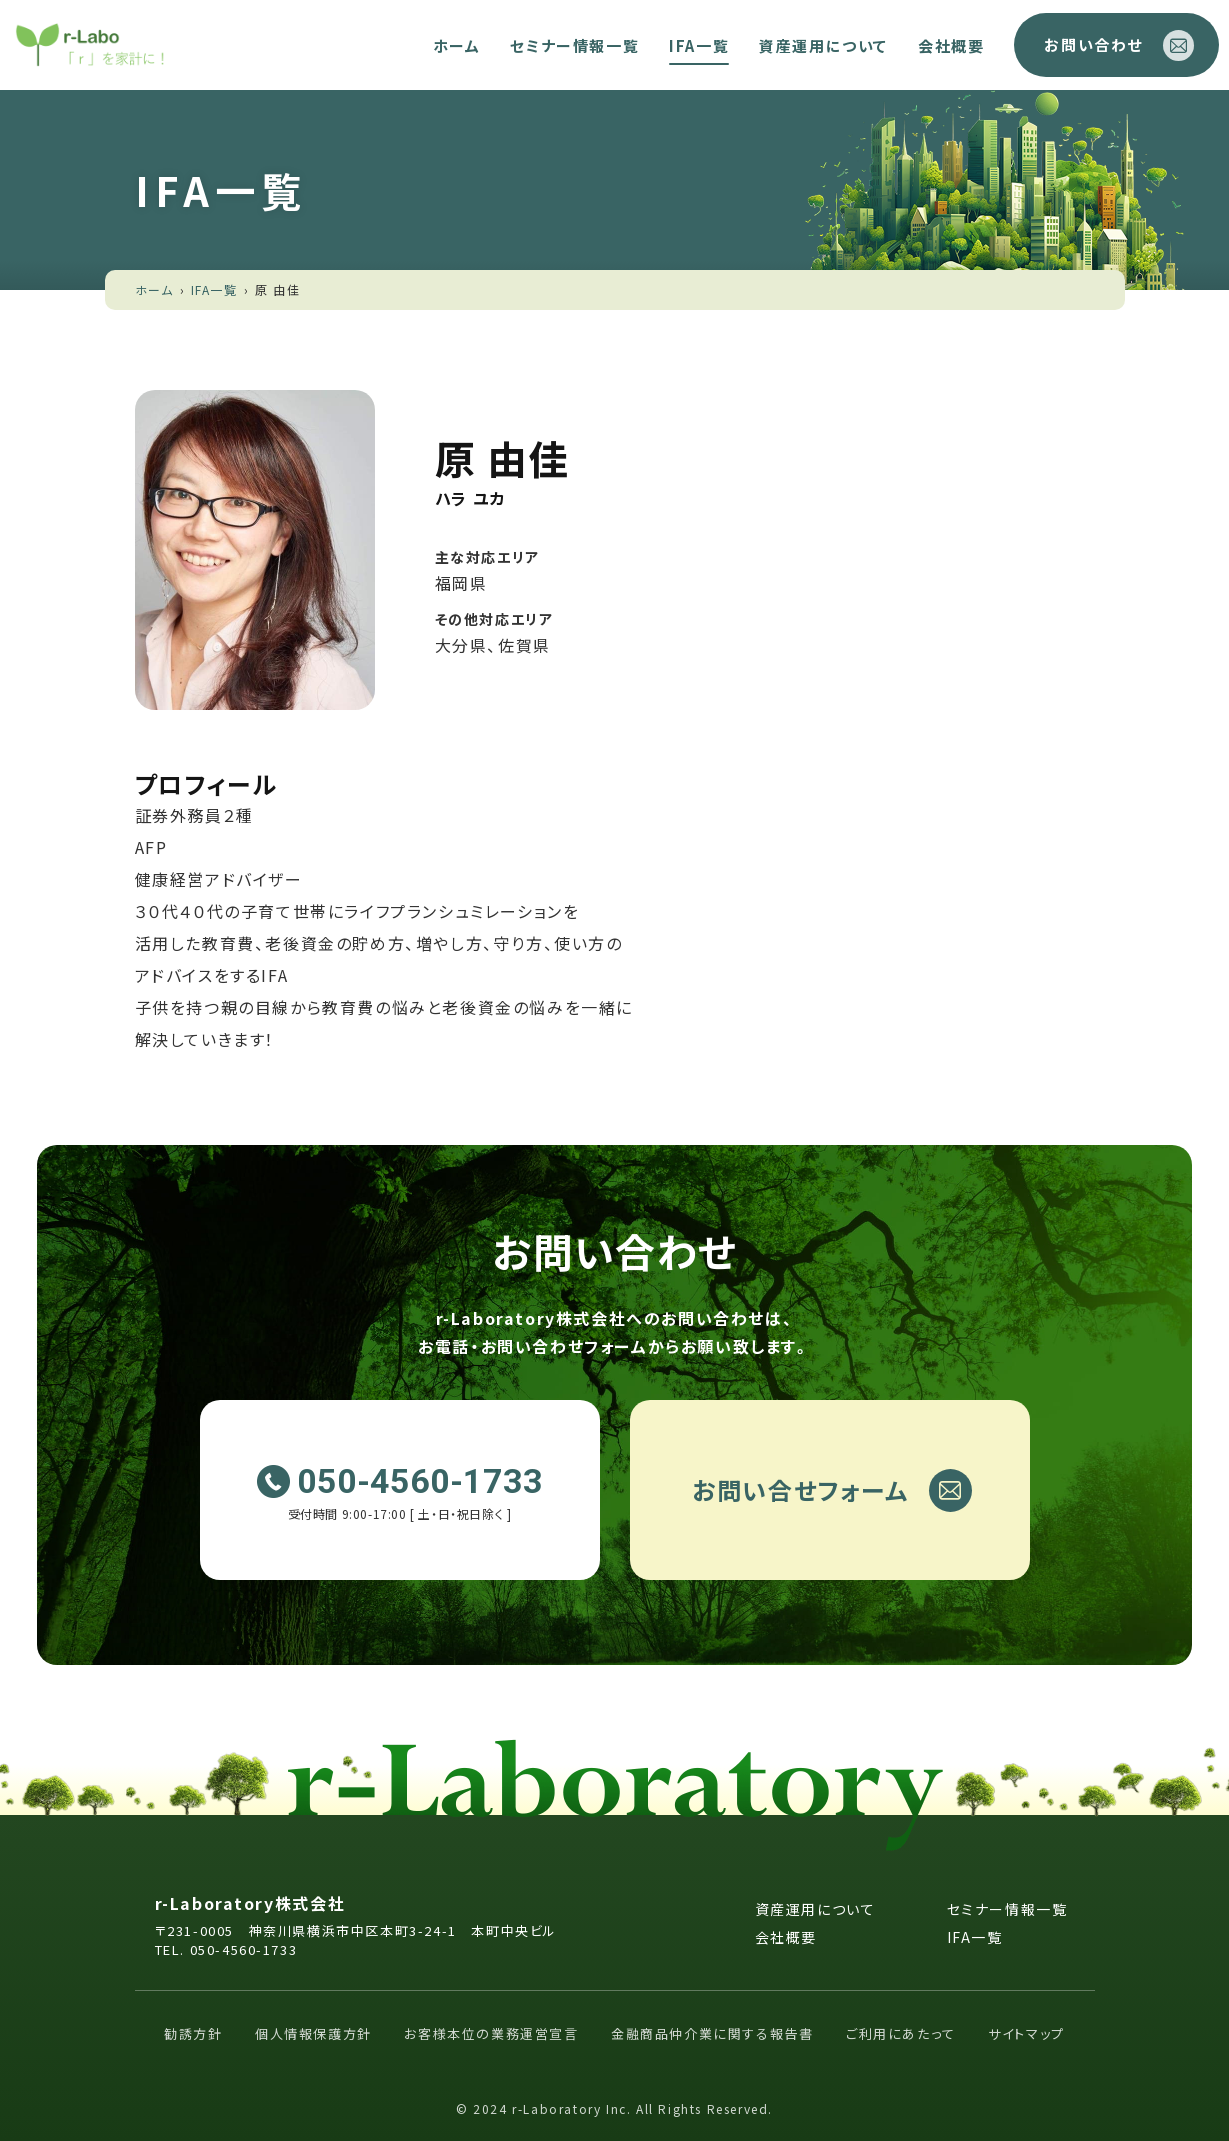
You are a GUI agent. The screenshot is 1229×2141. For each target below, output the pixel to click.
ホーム (457, 45)
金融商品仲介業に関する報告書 (712, 2033)
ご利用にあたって (901, 2033)
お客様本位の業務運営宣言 (491, 2033)
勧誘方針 (193, 2033)
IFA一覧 (699, 45)
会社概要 (951, 45)
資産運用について (823, 45)
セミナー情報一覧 (574, 45)
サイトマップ (1026, 2033)
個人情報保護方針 (313, 2033)
